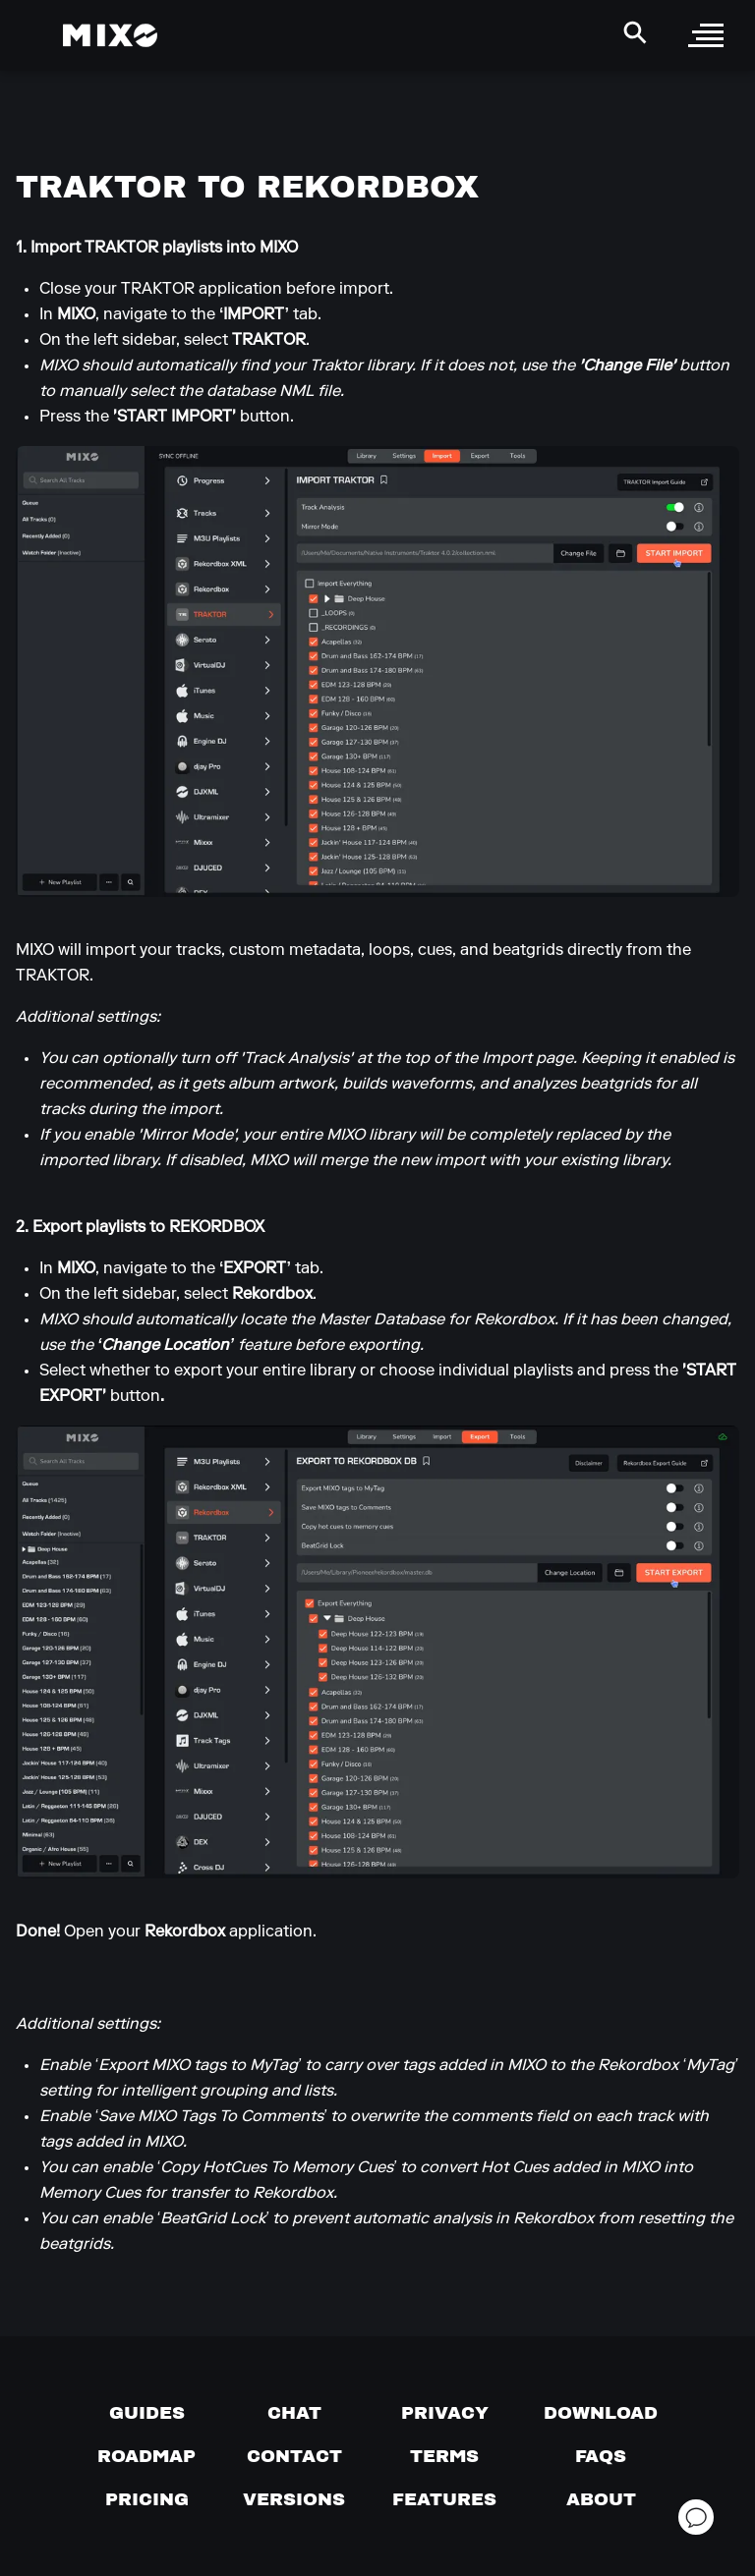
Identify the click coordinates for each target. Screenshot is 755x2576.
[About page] (601, 2499)
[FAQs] (600, 2456)
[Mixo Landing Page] (110, 35)
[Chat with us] (294, 2413)
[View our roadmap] (146, 2456)
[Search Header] (635, 32)
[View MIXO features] (444, 2499)
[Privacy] (444, 2413)
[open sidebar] (706, 35)
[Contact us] (294, 2456)
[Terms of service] (444, 2456)
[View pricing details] (146, 2499)
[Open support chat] (696, 2517)
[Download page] (600, 2413)
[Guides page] (147, 2413)
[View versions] (294, 2499)
